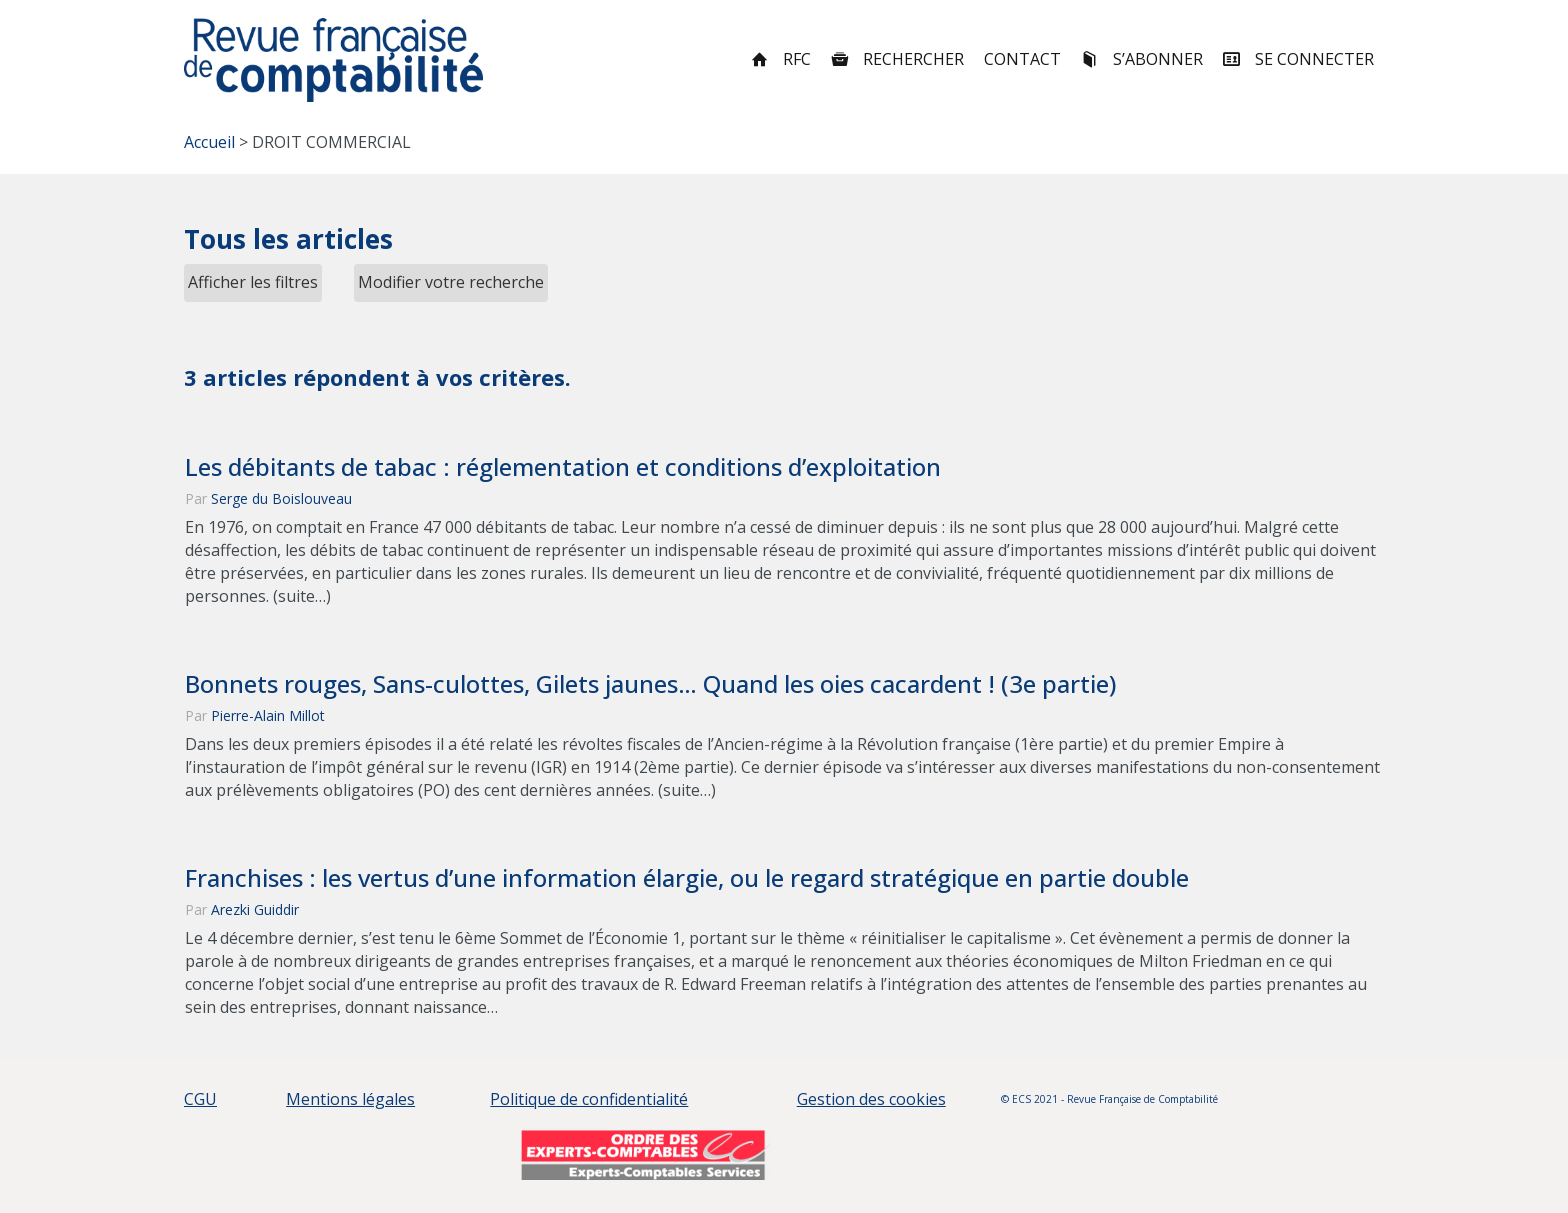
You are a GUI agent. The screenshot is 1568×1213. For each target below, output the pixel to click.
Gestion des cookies (871, 1099)
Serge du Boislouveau (281, 498)
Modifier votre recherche (451, 282)
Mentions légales (350, 1099)
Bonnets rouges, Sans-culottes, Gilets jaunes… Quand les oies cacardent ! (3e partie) (650, 684)
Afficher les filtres (253, 282)
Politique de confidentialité (589, 1099)
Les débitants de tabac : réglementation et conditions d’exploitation (563, 467)
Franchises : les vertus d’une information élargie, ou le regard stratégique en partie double (687, 878)
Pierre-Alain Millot (268, 715)
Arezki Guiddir (255, 909)
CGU (200, 1099)
